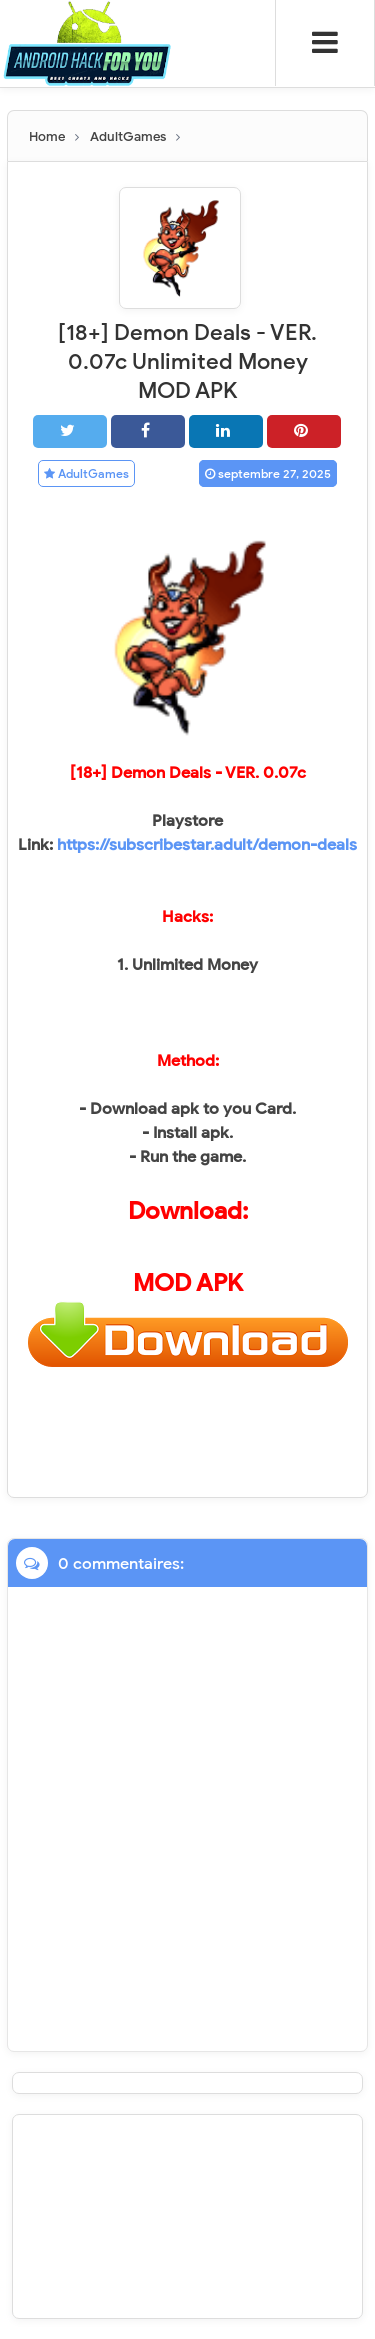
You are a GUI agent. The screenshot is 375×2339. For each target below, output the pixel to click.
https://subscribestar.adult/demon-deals (207, 845)
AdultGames (86, 473)
